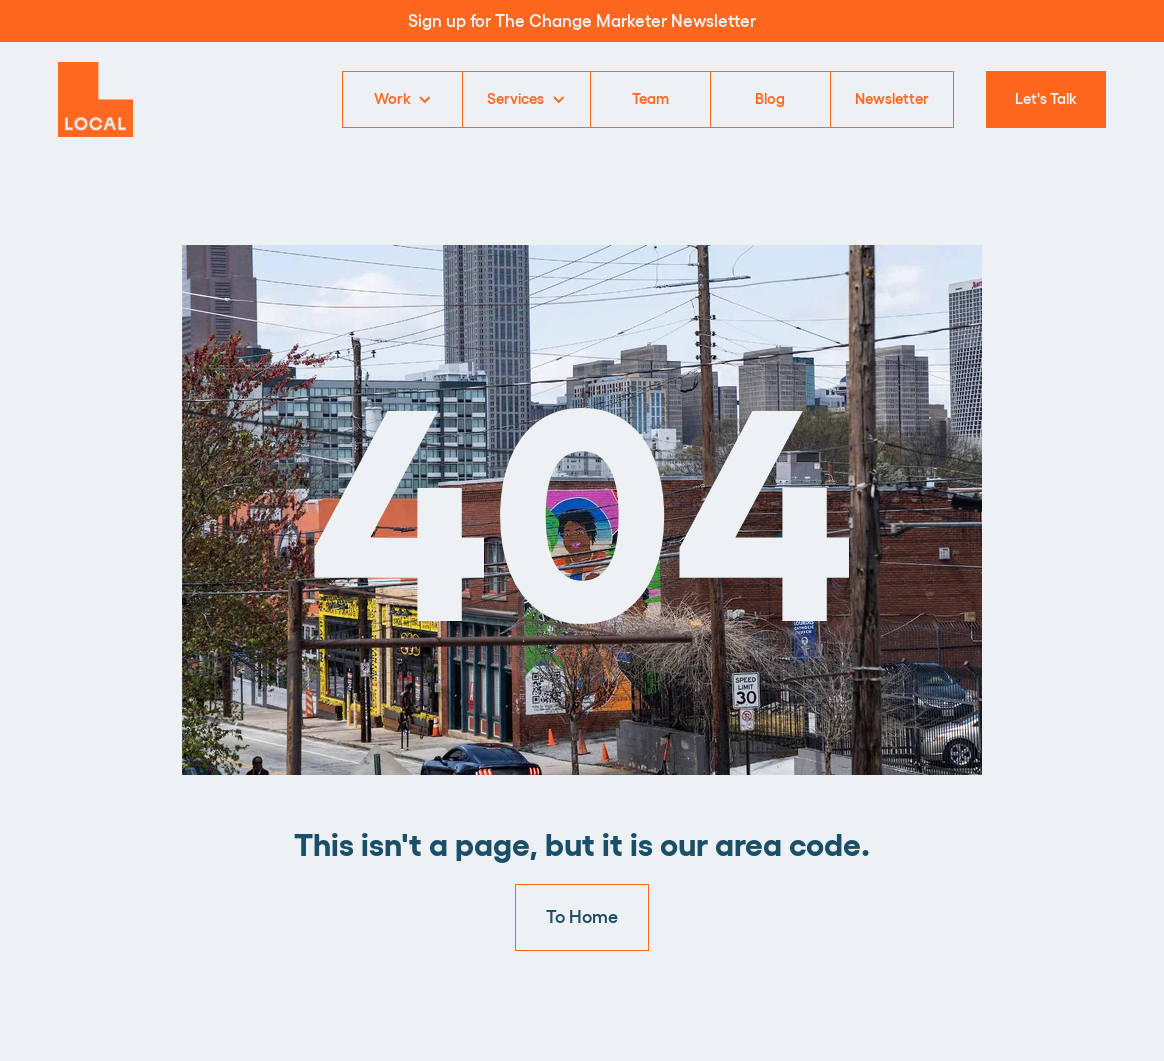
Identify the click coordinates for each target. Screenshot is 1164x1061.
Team (650, 98)
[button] (402, 99)
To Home (582, 915)
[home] (95, 99)
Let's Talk (1046, 98)
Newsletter (892, 98)
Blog (770, 98)
